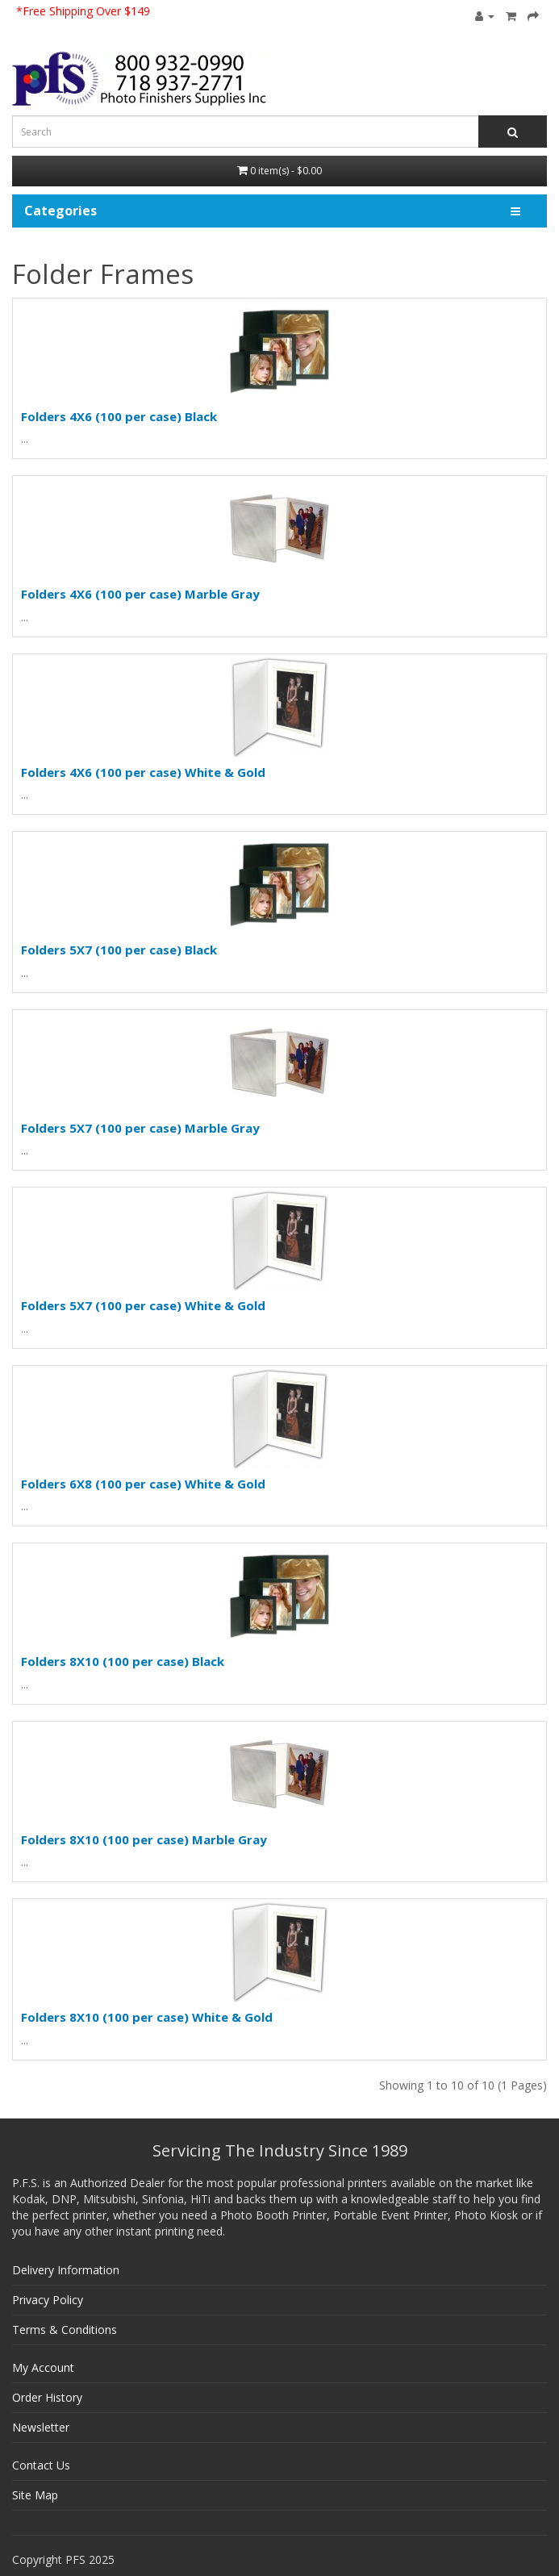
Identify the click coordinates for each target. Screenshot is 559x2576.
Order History (47, 2397)
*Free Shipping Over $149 (83, 11)
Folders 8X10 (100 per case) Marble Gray (144, 1839)
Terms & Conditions (64, 2329)
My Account (43, 2367)
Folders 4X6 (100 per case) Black (119, 416)
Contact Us (41, 2465)
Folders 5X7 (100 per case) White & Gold (143, 1305)
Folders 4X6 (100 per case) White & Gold (143, 772)
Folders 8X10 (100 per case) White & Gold (147, 2017)
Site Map (35, 2495)
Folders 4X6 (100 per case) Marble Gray (140, 594)
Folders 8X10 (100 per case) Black (122, 1661)
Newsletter (40, 2427)
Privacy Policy (47, 2299)
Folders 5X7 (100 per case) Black (119, 949)
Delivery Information (65, 2269)
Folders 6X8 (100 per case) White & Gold (143, 1484)
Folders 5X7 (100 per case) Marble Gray (140, 1128)
